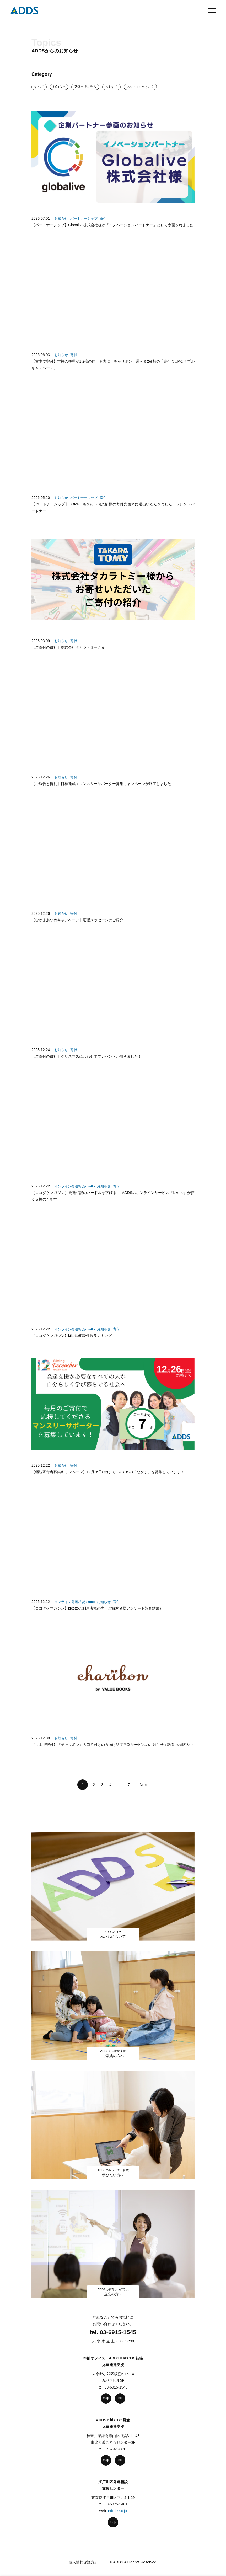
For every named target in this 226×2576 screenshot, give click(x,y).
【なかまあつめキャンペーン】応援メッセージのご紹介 (77, 928)
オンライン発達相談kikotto (74, 1195)
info (119, 2398)
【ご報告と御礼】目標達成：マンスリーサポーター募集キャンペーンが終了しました (101, 792)
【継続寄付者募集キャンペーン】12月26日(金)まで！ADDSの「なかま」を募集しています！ (107, 1480)
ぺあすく (111, 87)
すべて (39, 87)
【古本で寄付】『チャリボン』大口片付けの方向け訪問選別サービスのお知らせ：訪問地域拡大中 (112, 1753)
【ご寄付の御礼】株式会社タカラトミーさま (68, 656)
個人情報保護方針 (83, 2562)
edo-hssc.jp (117, 2511)
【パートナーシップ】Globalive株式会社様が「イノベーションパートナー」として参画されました (112, 225)
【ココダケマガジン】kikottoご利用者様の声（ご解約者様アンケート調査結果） (97, 1617)
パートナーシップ (84, 219)
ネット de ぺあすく (140, 87)
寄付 (103, 219)
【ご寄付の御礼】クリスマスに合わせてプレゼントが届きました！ (86, 1065)
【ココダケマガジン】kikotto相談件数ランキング (71, 1344)
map (106, 2398)
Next (141, 1785)
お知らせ (59, 87)
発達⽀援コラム (85, 87)
